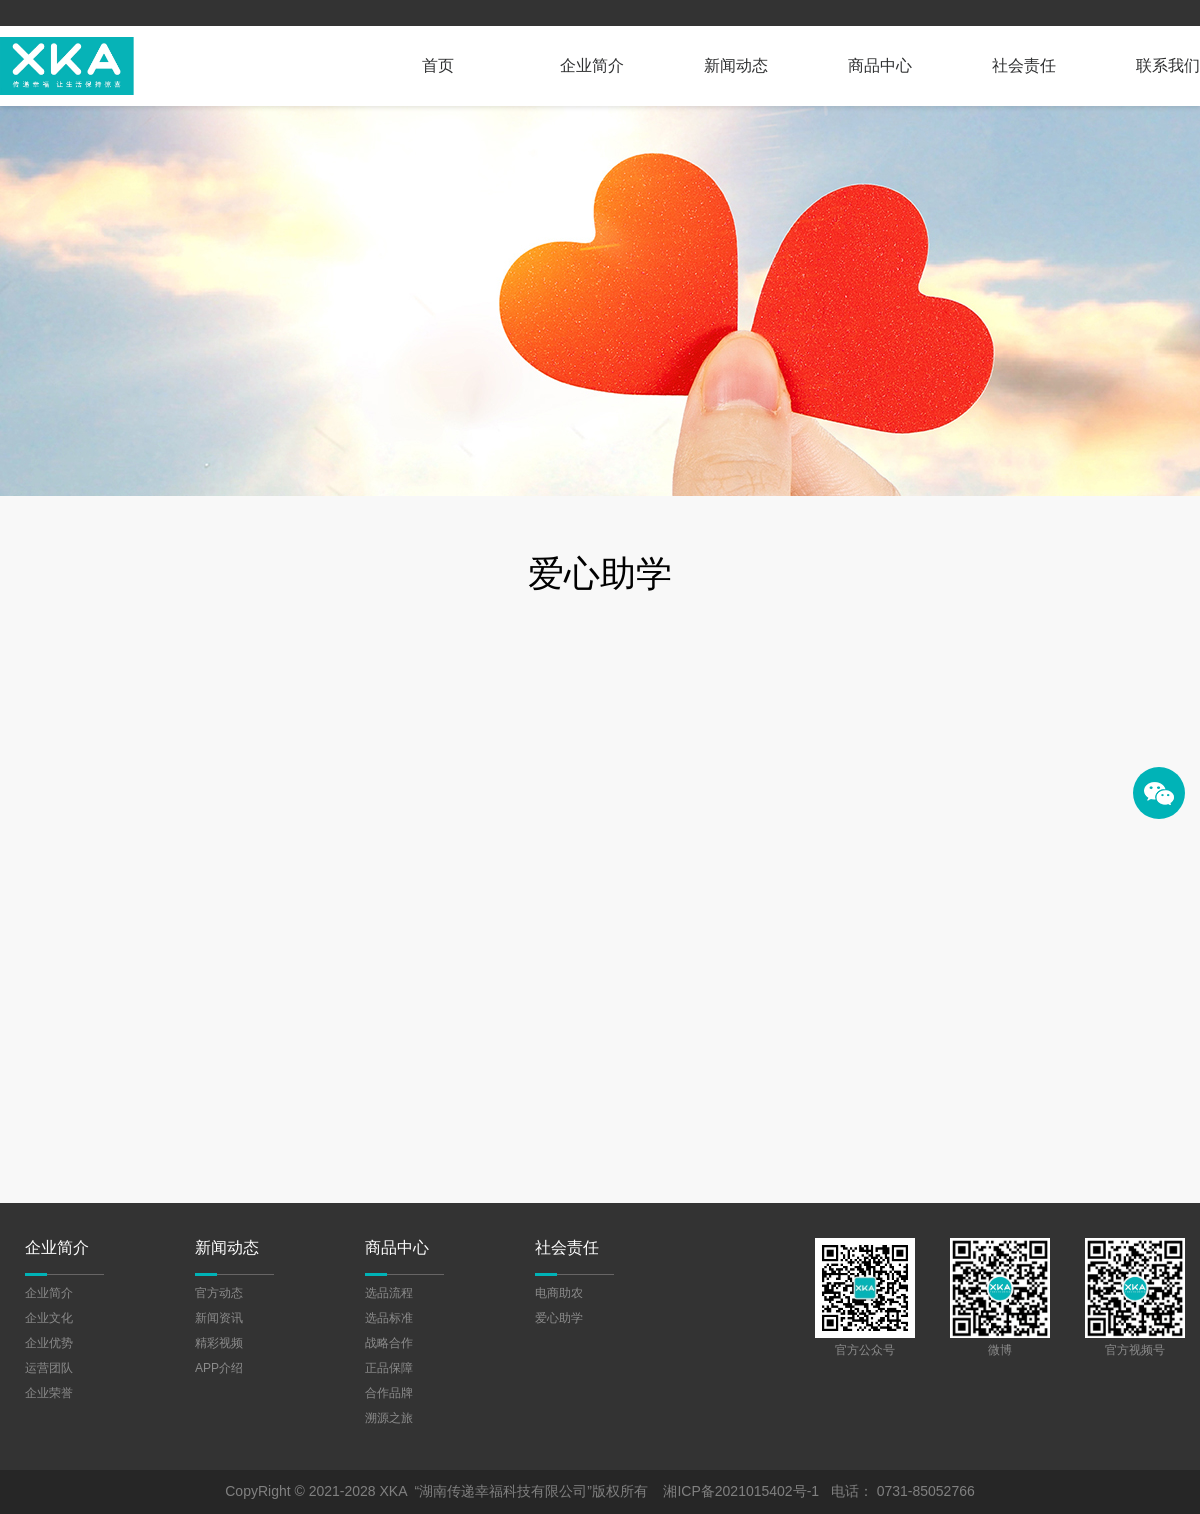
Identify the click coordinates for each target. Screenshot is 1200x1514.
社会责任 (1024, 65)
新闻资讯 (219, 1318)
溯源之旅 (389, 1418)
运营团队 (49, 1368)
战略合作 (389, 1343)
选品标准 (389, 1318)
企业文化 (49, 1318)
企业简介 (592, 65)
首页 (438, 65)
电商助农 (559, 1293)
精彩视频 (219, 1343)
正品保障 (389, 1368)
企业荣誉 (49, 1393)
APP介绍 (219, 1368)
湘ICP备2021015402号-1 (741, 1491)
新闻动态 (736, 65)
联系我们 (1168, 65)
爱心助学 (559, 1318)
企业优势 (49, 1343)
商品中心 (880, 65)
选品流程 (389, 1293)
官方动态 (219, 1293)
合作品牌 (389, 1393)
